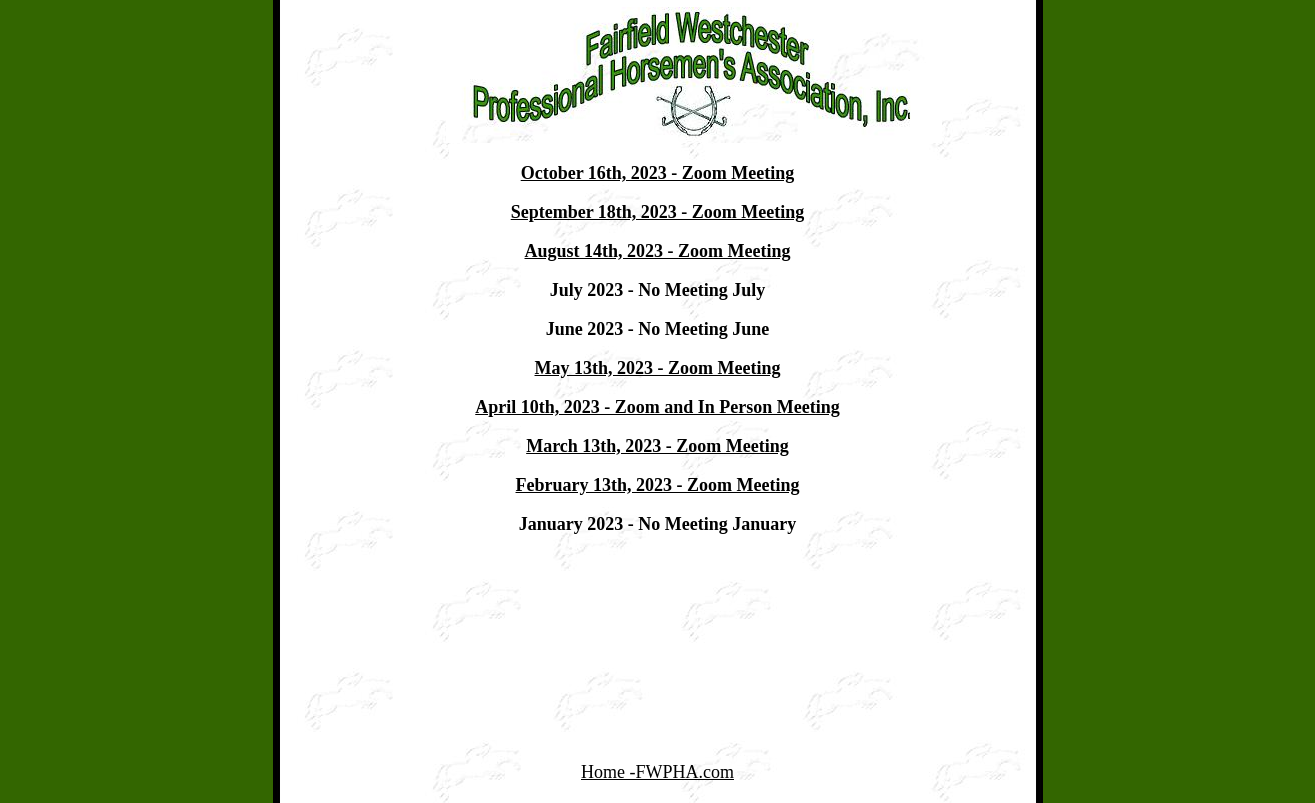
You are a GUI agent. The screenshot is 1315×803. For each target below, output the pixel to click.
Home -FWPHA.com (657, 772)
